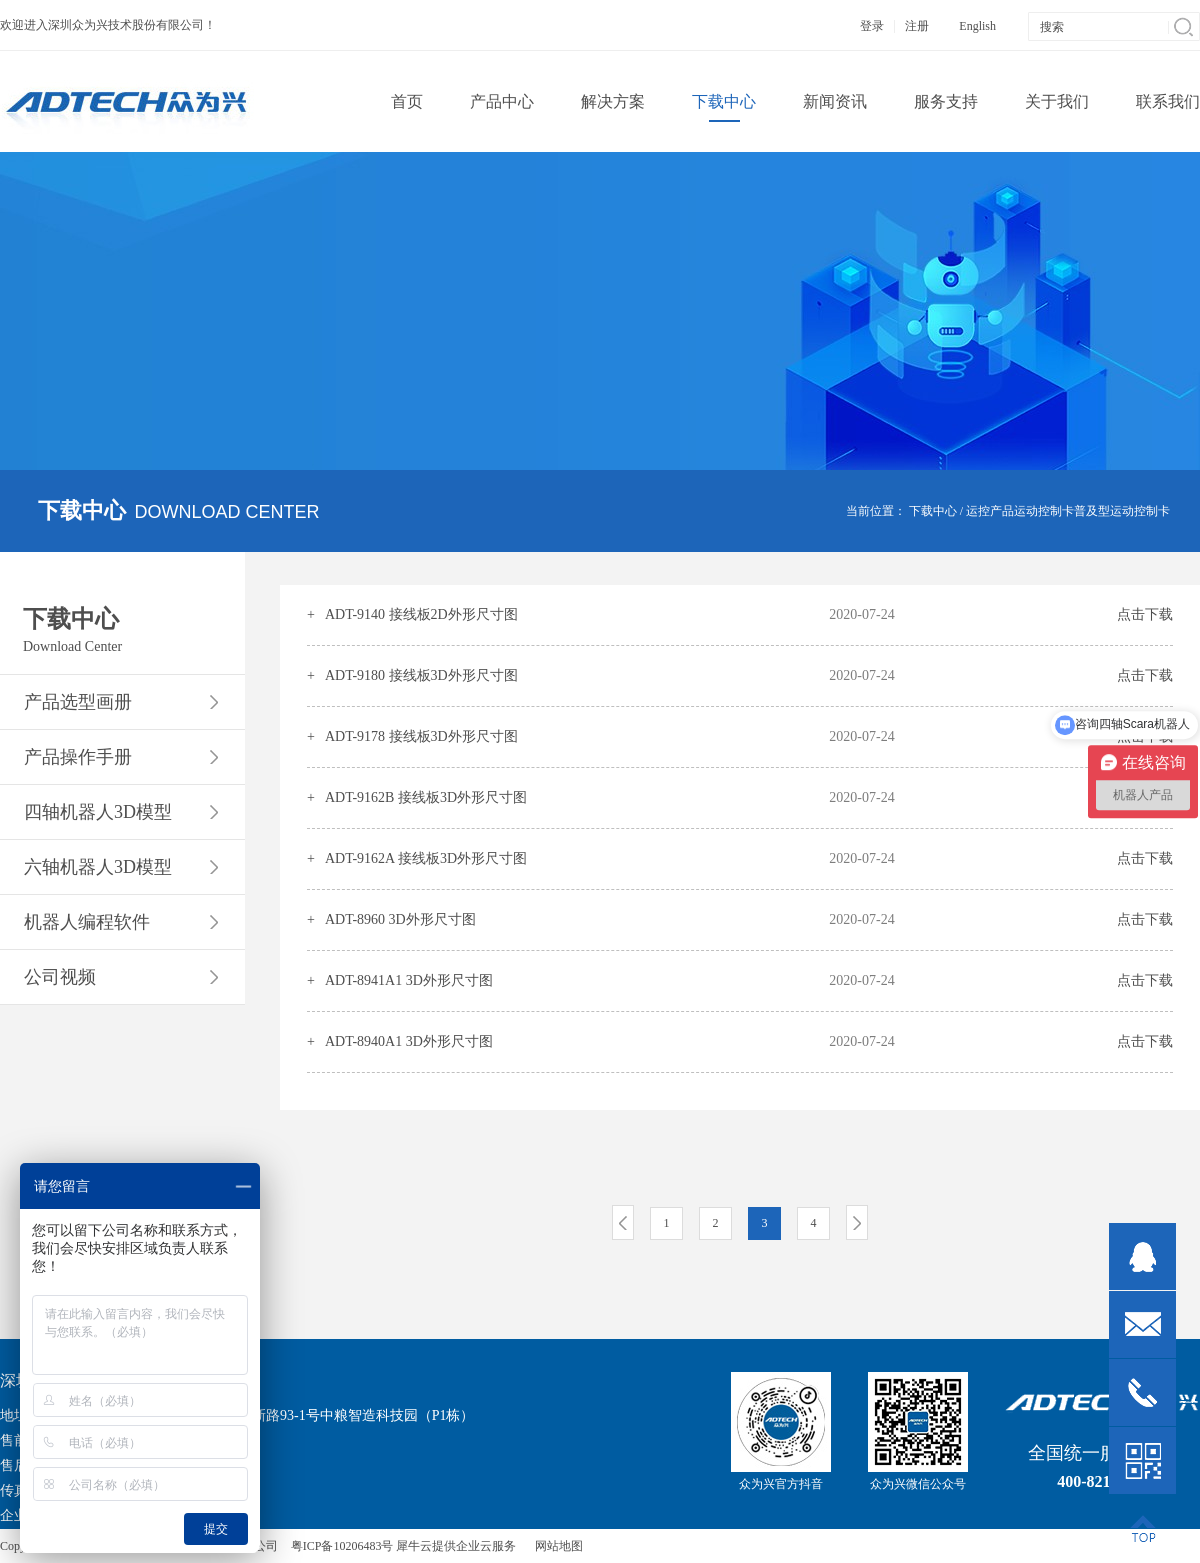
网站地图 (556, 1546)
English (977, 26)
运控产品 (990, 511)
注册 (917, 26)
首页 (407, 101)
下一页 (857, 1222)
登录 (872, 26)
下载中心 (933, 511)
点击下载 (1145, 614)
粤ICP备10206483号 (342, 1546)
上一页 (623, 1222)
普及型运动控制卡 (1122, 511)
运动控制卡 (1044, 511)
